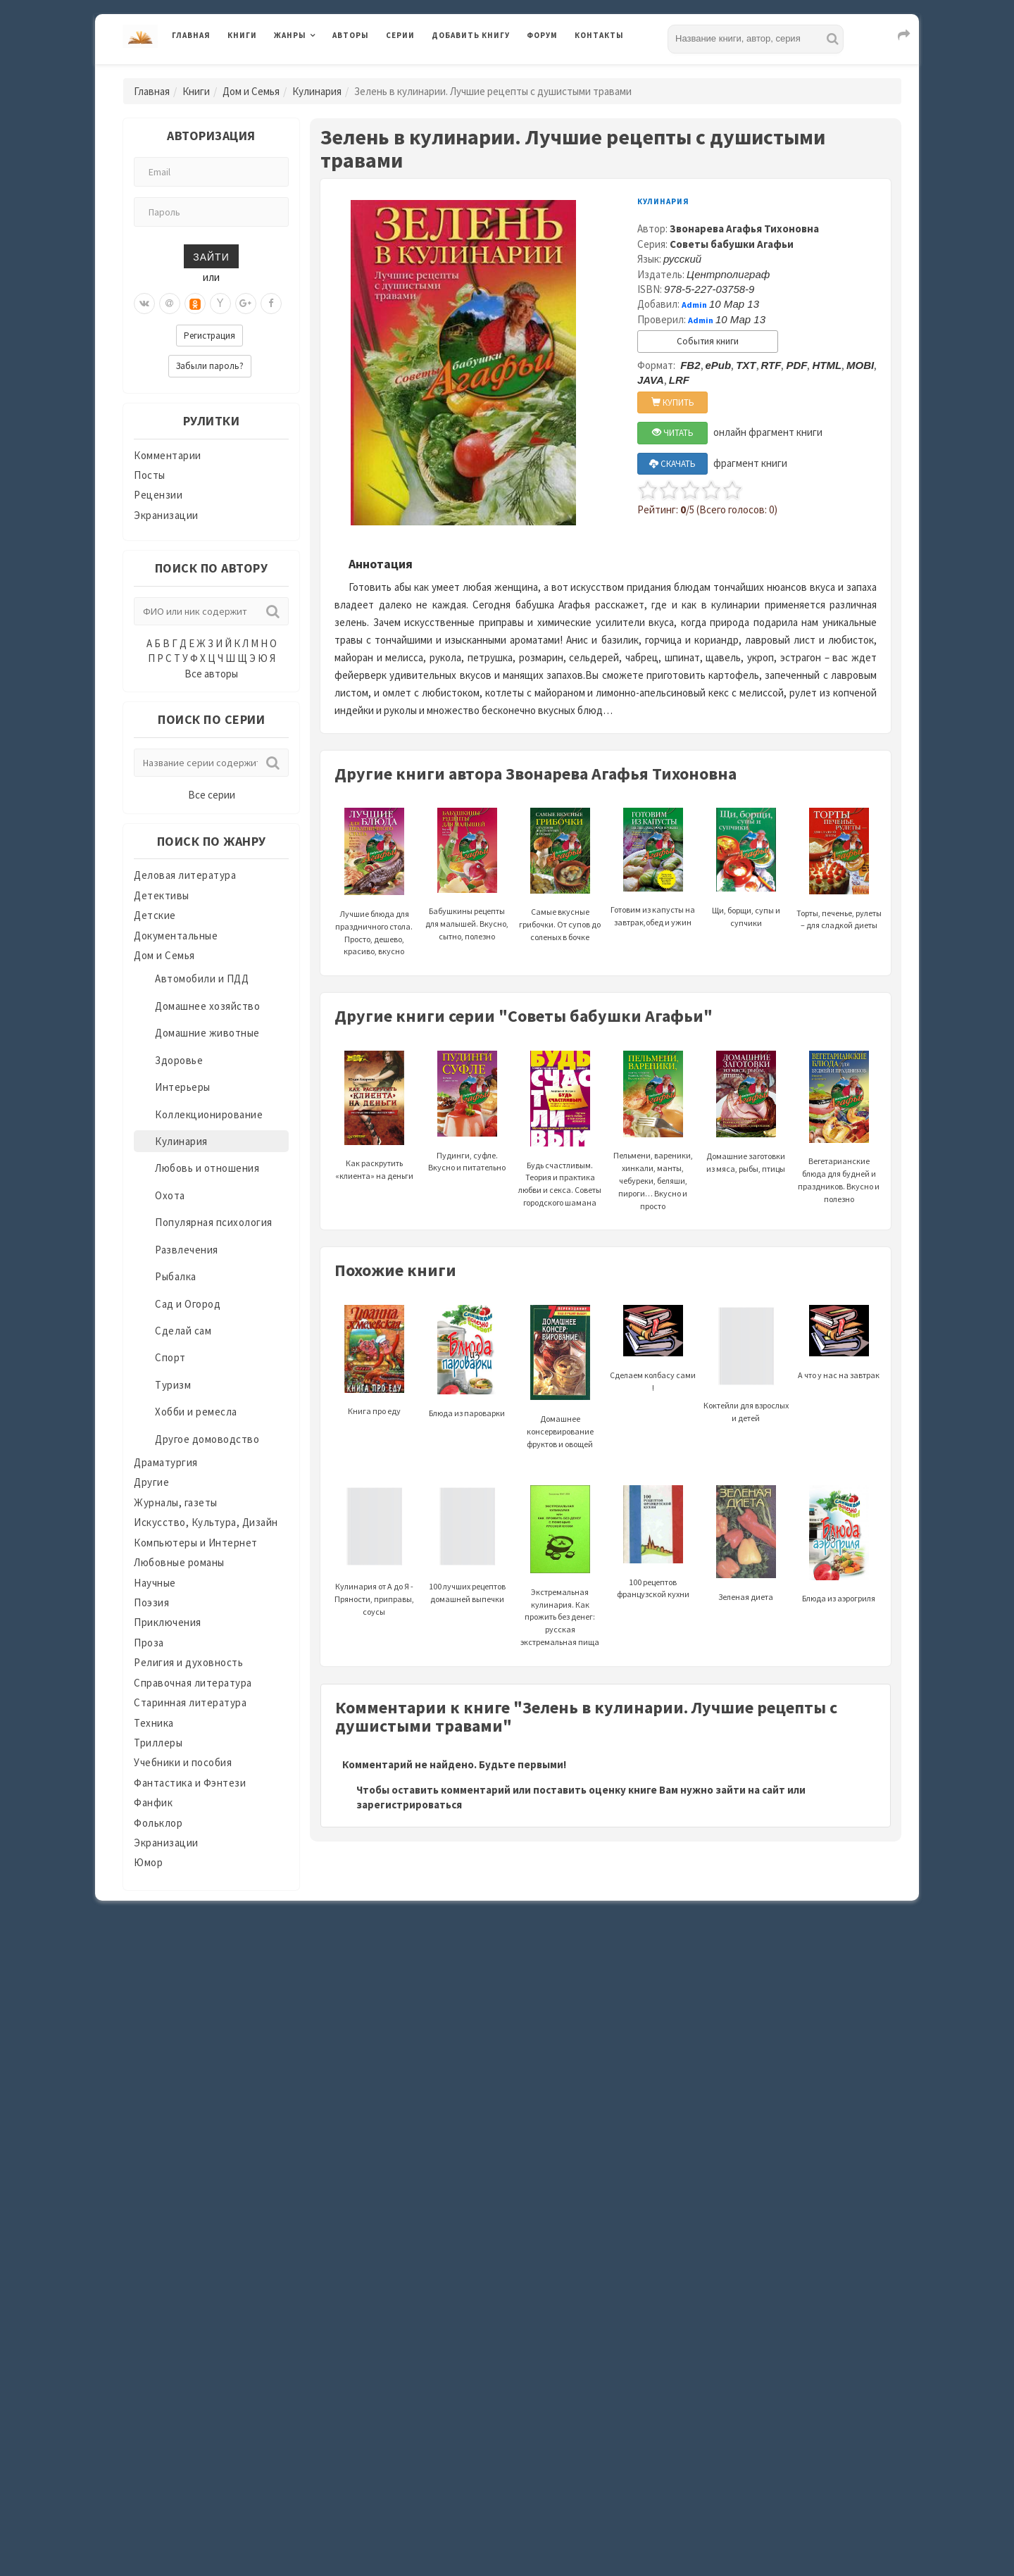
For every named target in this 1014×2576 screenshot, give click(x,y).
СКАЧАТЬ (672, 464)
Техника (154, 1723)
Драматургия (166, 1462)
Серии (400, 35)
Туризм (173, 1385)
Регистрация (209, 336)
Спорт (170, 1357)
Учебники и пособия (183, 1762)
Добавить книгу (471, 35)
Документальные (176, 935)
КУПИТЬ (672, 402)
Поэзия (151, 1602)
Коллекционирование (209, 1114)
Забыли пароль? (210, 366)
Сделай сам (183, 1330)
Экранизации (166, 515)
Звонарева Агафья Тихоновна (744, 228)
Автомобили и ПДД (202, 978)
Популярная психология (214, 1222)
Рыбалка (175, 1276)
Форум (542, 35)
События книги (708, 341)
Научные (155, 1582)
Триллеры (158, 1742)
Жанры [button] (290, 35)
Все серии (211, 794)
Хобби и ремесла (196, 1411)
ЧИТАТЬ (673, 433)
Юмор (148, 1862)
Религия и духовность (188, 1662)
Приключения (167, 1622)
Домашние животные (207, 1032)
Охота (170, 1195)
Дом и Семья (251, 91)
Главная (191, 35)
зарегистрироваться (409, 1804)
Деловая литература (185, 875)
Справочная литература (193, 1682)
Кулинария (317, 91)
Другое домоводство (207, 1439)
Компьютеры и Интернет (196, 1542)
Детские (155, 915)
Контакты (599, 35)
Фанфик (153, 1802)
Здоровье (179, 1060)
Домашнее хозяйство (207, 1006)
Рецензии (158, 494)
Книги (242, 35)
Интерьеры (183, 1087)
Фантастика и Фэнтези (190, 1782)
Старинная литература (190, 1702)
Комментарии (167, 455)
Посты (149, 475)
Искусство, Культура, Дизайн (206, 1522)
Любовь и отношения (207, 1168)
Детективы (161, 895)
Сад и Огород (187, 1304)
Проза (149, 1642)
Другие (151, 1482)
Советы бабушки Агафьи (732, 244)
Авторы (350, 35)
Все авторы (211, 673)
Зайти (211, 256)
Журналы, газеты (176, 1502)
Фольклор (158, 1823)
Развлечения (186, 1249)
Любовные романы (179, 1562)
